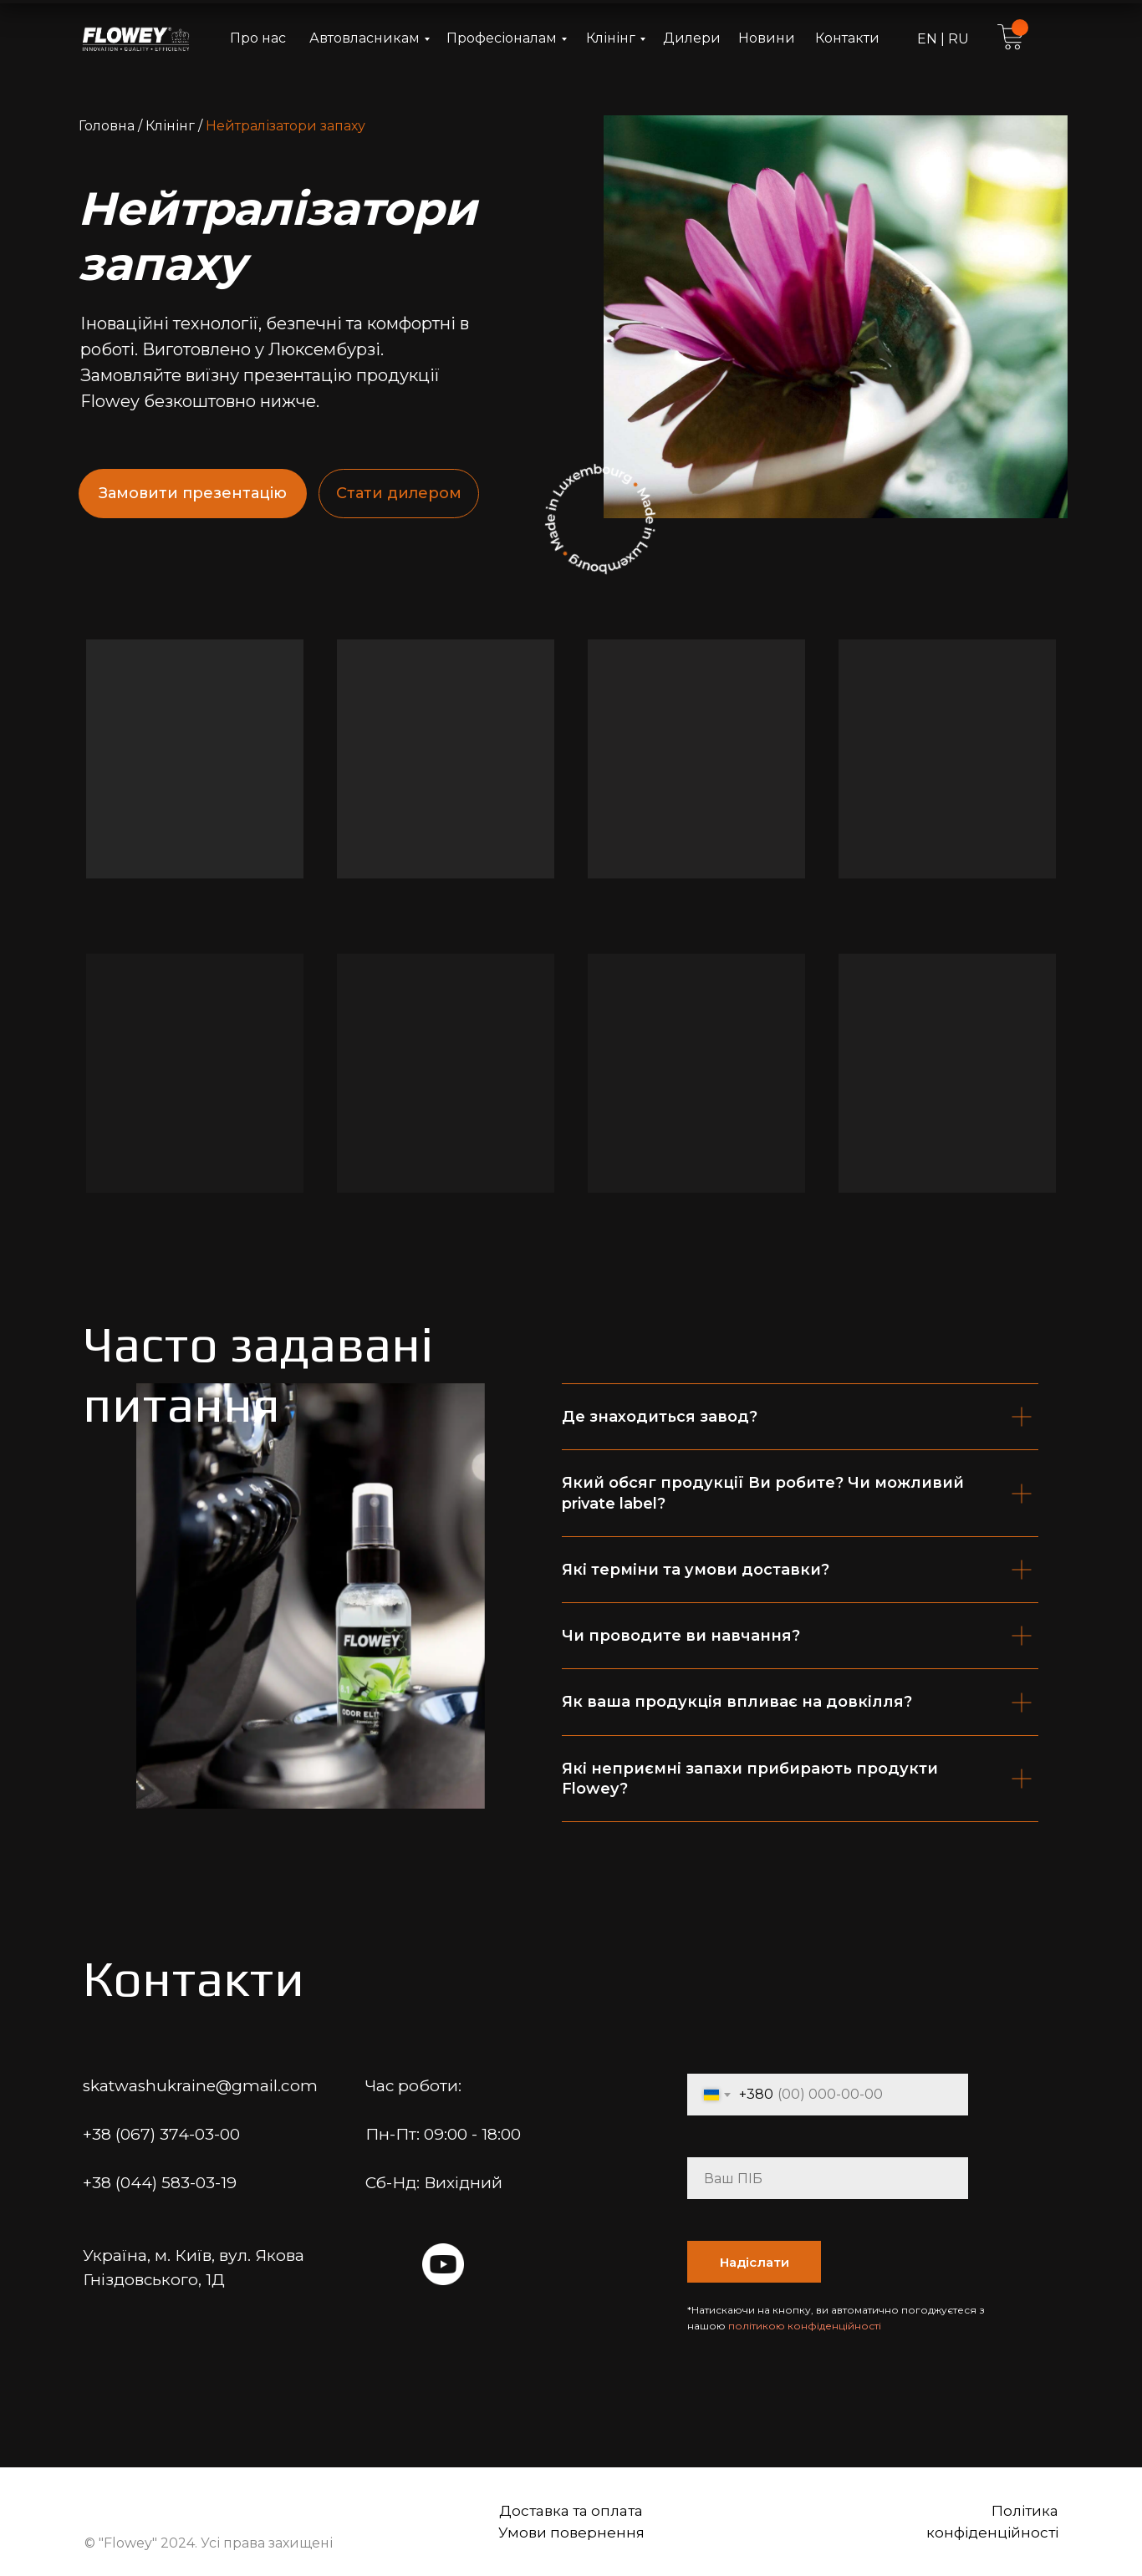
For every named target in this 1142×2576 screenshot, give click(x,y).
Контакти (847, 38)
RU (957, 39)
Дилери (692, 38)
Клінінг (610, 38)
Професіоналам (501, 38)
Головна (107, 126)
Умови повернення (571, 2532)
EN (929, 39)
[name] (827, 2178)
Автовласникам (364, 38)
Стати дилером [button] (398, 493)
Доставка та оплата (571, 2510)
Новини (766, 38)
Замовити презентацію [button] (193, 493)
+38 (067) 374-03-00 (161, 2134)
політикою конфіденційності (804, 2325)
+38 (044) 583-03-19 (160, 2182)
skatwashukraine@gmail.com (200, 2085)
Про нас (258, 38)
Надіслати (754, 2262)
